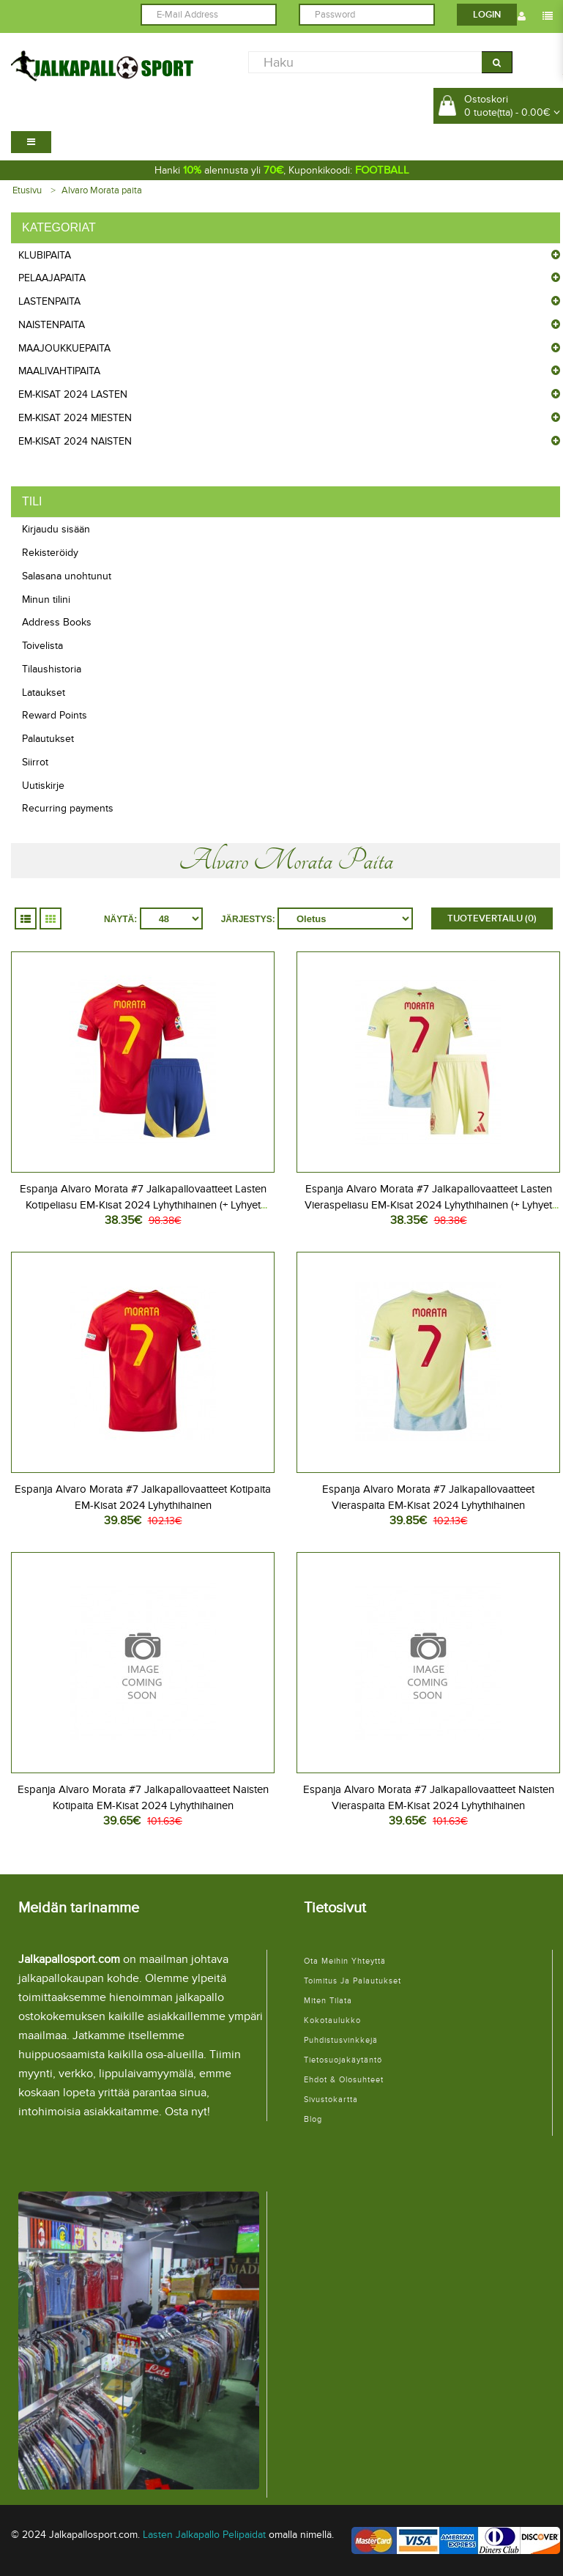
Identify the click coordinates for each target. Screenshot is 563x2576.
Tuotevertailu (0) (492, 918)
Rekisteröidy (50, 552)
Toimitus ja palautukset (352, 1981)
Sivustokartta (331, 2099)
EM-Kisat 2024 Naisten (75, 441)
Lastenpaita (49, 301)
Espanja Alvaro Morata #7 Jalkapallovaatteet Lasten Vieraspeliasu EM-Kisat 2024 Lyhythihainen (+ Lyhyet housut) (428, 1205)
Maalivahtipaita (59, 371)
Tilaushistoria (51, 669)
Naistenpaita (51, 325)
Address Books (57, 622)
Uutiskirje (43, 785)
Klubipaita (44, 255)
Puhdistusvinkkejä (341, 2040)
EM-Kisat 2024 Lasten (72, 394)
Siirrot (35, 762)
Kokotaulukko (332, 2020)
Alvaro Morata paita (101, 190)
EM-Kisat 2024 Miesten (75, 418)
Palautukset (48, 738)
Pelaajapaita (52, 278)
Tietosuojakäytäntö (343, 2060)
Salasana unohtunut (66, 576)
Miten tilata (328, 2000)
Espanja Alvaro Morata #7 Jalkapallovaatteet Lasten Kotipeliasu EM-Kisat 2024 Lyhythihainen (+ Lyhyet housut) (143, 1205)
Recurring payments (67, 808)
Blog (313, 2119)
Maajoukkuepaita (64, 348)
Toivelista (42, 645)
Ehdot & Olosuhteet (344, 2080)
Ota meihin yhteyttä (345, 1961)
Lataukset (43, 692)
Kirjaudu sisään (56, 529)
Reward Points (54, 715)
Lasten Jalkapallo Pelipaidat (204, 2534)
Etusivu (27, 190)
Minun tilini (46, 599)
